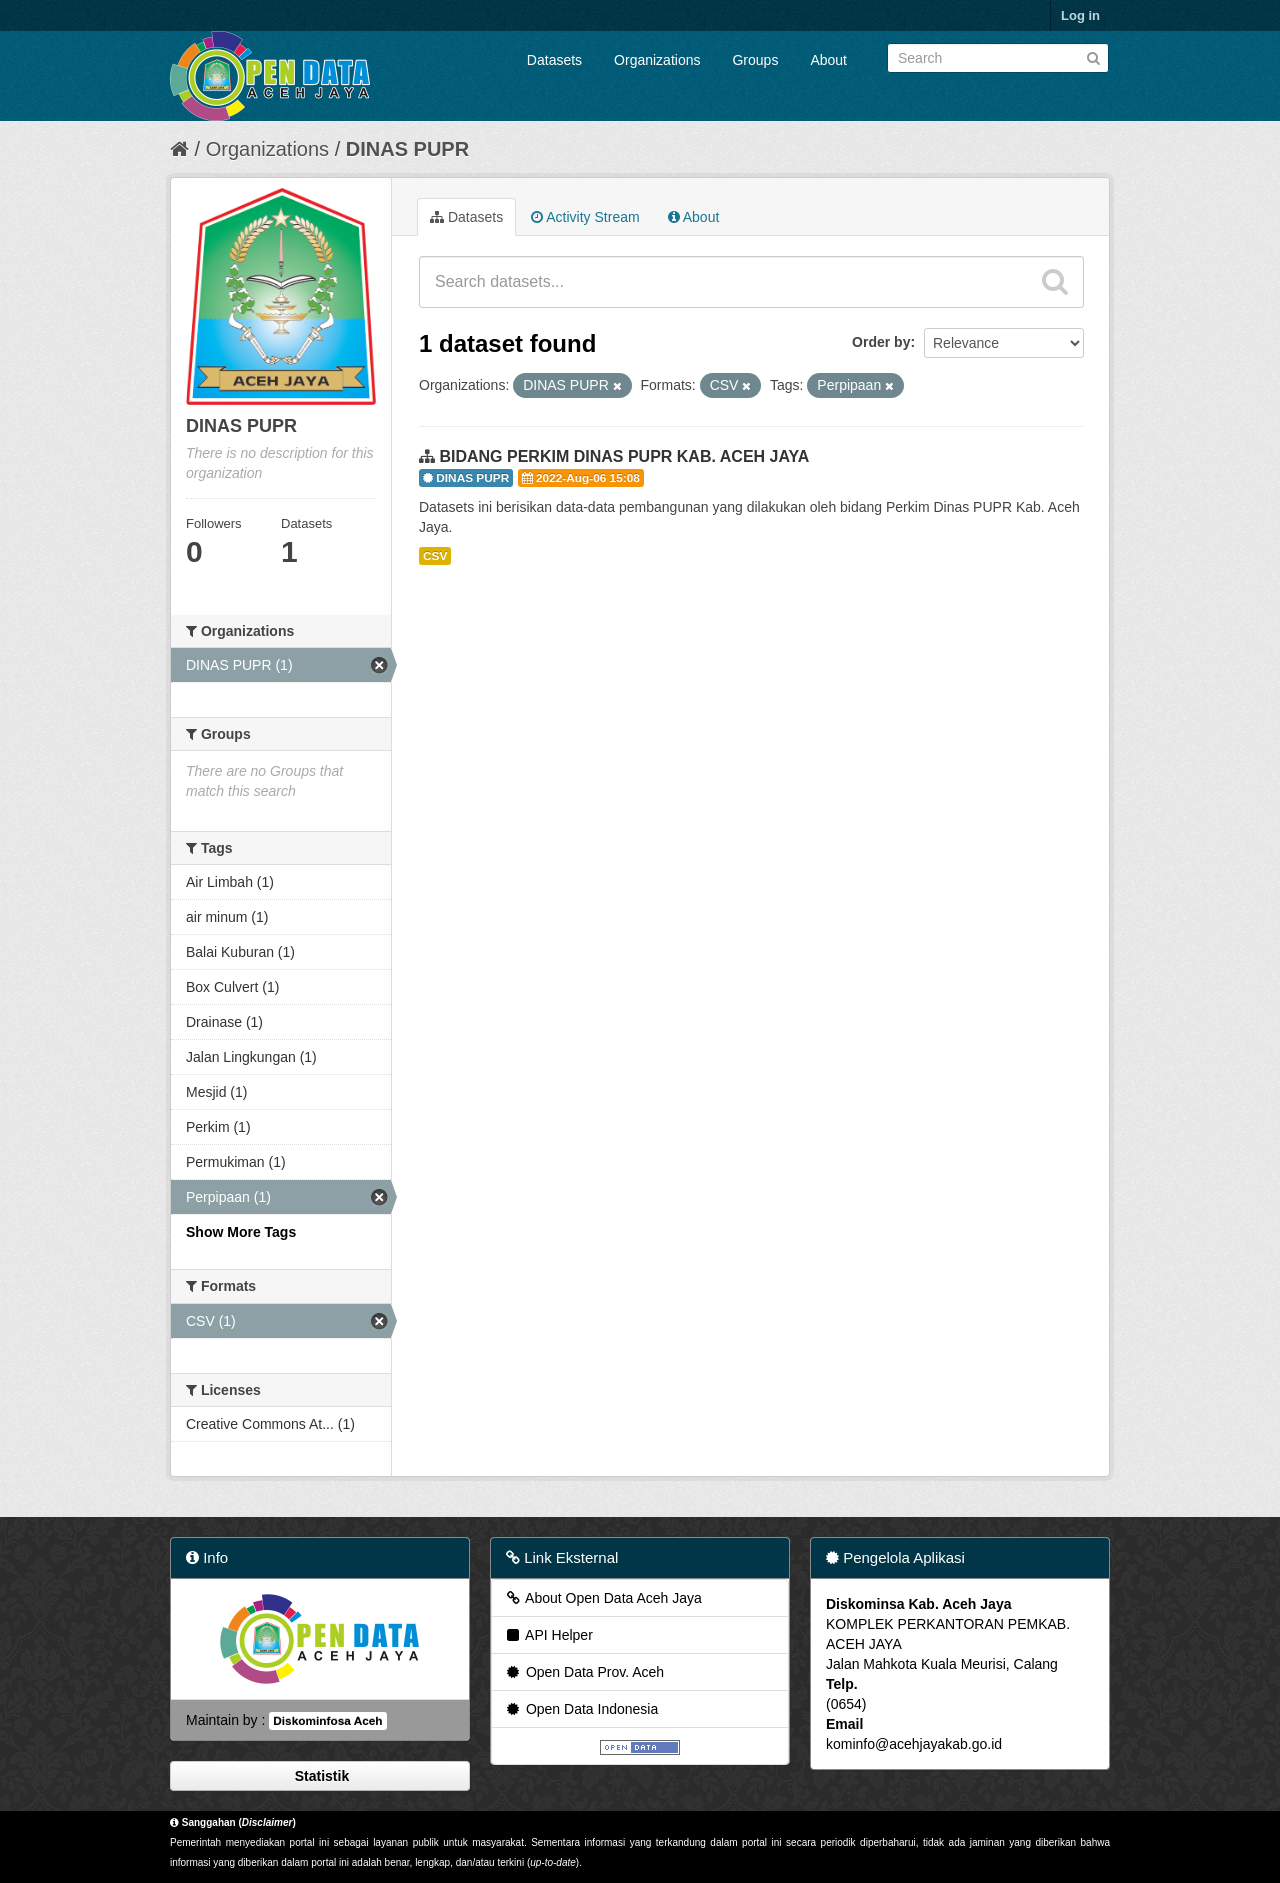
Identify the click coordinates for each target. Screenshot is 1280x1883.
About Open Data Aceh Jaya (603, 1598)
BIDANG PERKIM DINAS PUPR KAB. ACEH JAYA (624, 456)
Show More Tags (241, 1232)
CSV (435, 556)
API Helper (548, 1635)
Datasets (554, 60)
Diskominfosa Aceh (327, 1721)
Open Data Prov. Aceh (584, 1672)
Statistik (320, 1776)
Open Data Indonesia (581, 1709)
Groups (755, 60)
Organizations (657, 60)
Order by (881, 342)
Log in (1080, 15)
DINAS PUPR (407, 149)
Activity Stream (585, 217)
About (828, 60)
